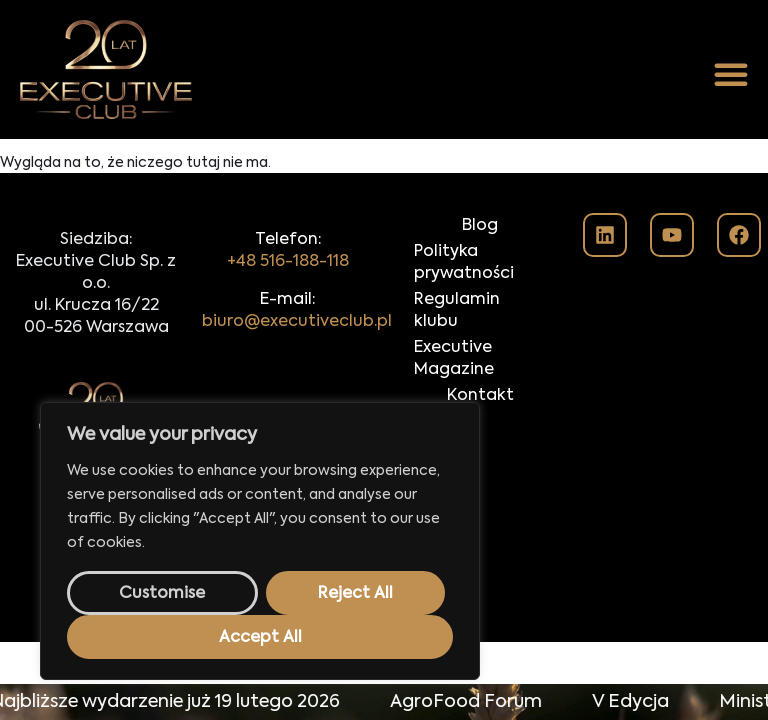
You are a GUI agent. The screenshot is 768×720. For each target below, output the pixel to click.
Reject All (355, 594)
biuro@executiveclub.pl (297, 322)
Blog (480, 226)
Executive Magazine (454, 359)
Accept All (260, 638)
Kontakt (480, 396)
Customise (162, 594)
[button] (731, 74)
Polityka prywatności (464, 263)
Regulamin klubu (457, 311)
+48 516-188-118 (288, 262)
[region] (260, 541)
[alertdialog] (384, 702)
